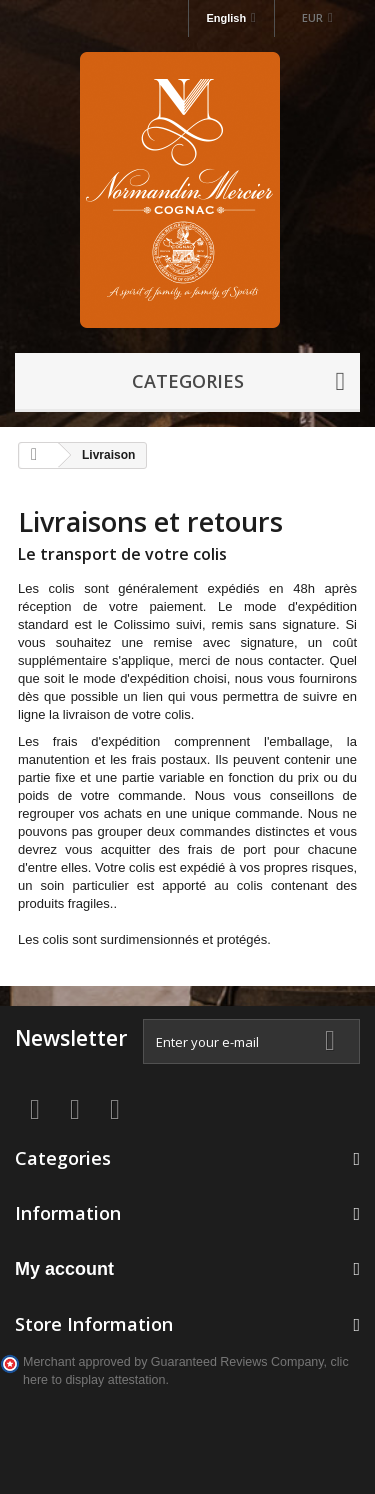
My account (64, 1269)
